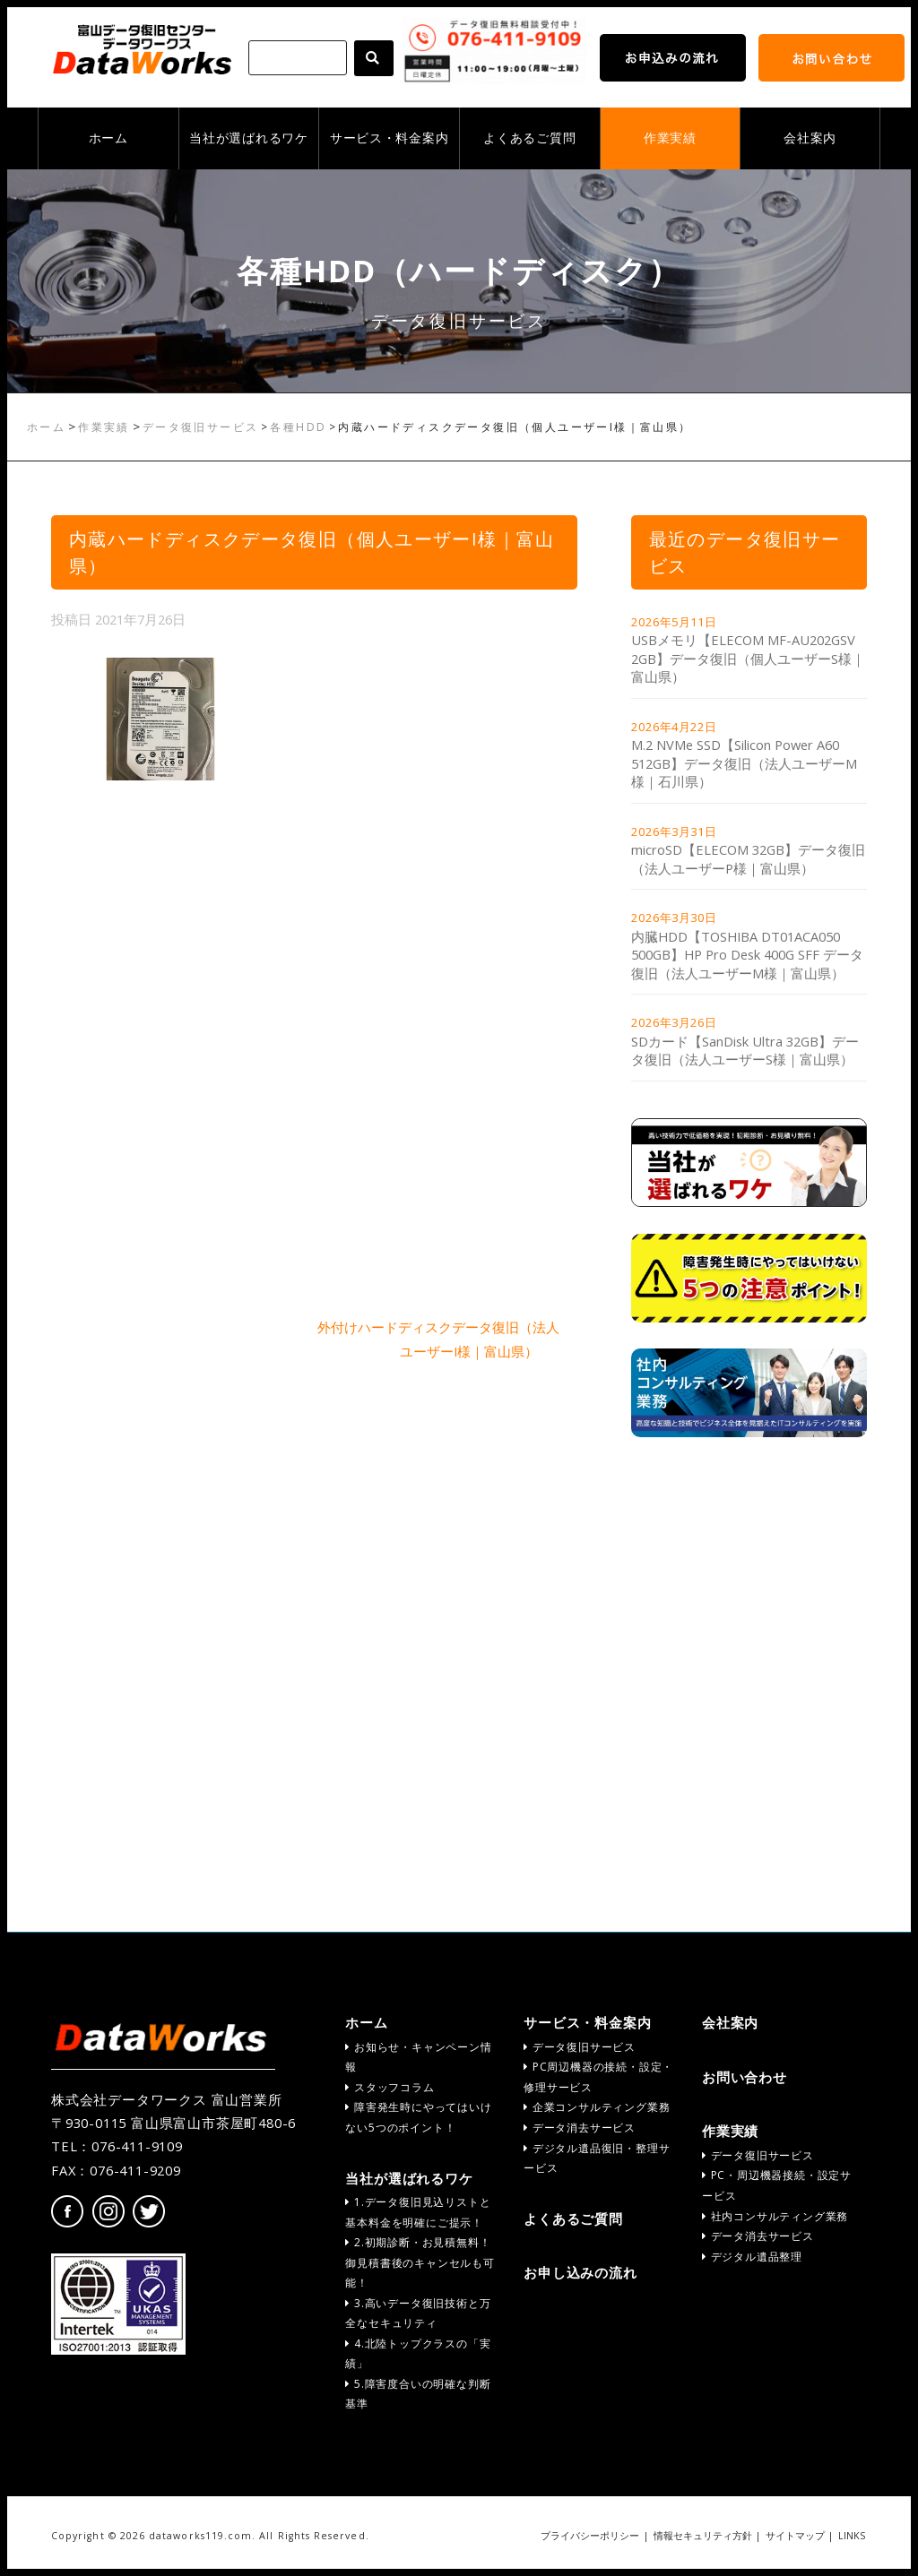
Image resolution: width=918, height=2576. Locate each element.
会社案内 (810, 138)
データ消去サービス (580, 2127)
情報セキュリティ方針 (703, 2535)
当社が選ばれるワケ (248, 138)
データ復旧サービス (201, 427)
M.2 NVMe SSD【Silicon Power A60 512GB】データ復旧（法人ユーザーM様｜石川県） (744, 763)
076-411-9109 (137, 2146)
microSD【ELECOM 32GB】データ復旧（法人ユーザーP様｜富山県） (748, 858)
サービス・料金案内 (389, 138)
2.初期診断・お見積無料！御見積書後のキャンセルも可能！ (419, 2262)
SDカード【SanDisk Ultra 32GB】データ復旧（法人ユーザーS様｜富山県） (745, 1050)
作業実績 (670, 138)
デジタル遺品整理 (752, 2256)
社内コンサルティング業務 (775, 2216)
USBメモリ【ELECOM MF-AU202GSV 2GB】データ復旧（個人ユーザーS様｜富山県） (748, 658)
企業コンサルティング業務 (597, 2107)
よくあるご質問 (529, 138)
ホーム (108, 138)
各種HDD (298, 427)
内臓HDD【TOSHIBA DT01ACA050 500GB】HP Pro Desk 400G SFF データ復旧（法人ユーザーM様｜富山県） (747, 954)
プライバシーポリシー (590, 2535)
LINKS (851, 2535)
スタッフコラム (389, 2087)
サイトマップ (795, 2535)
